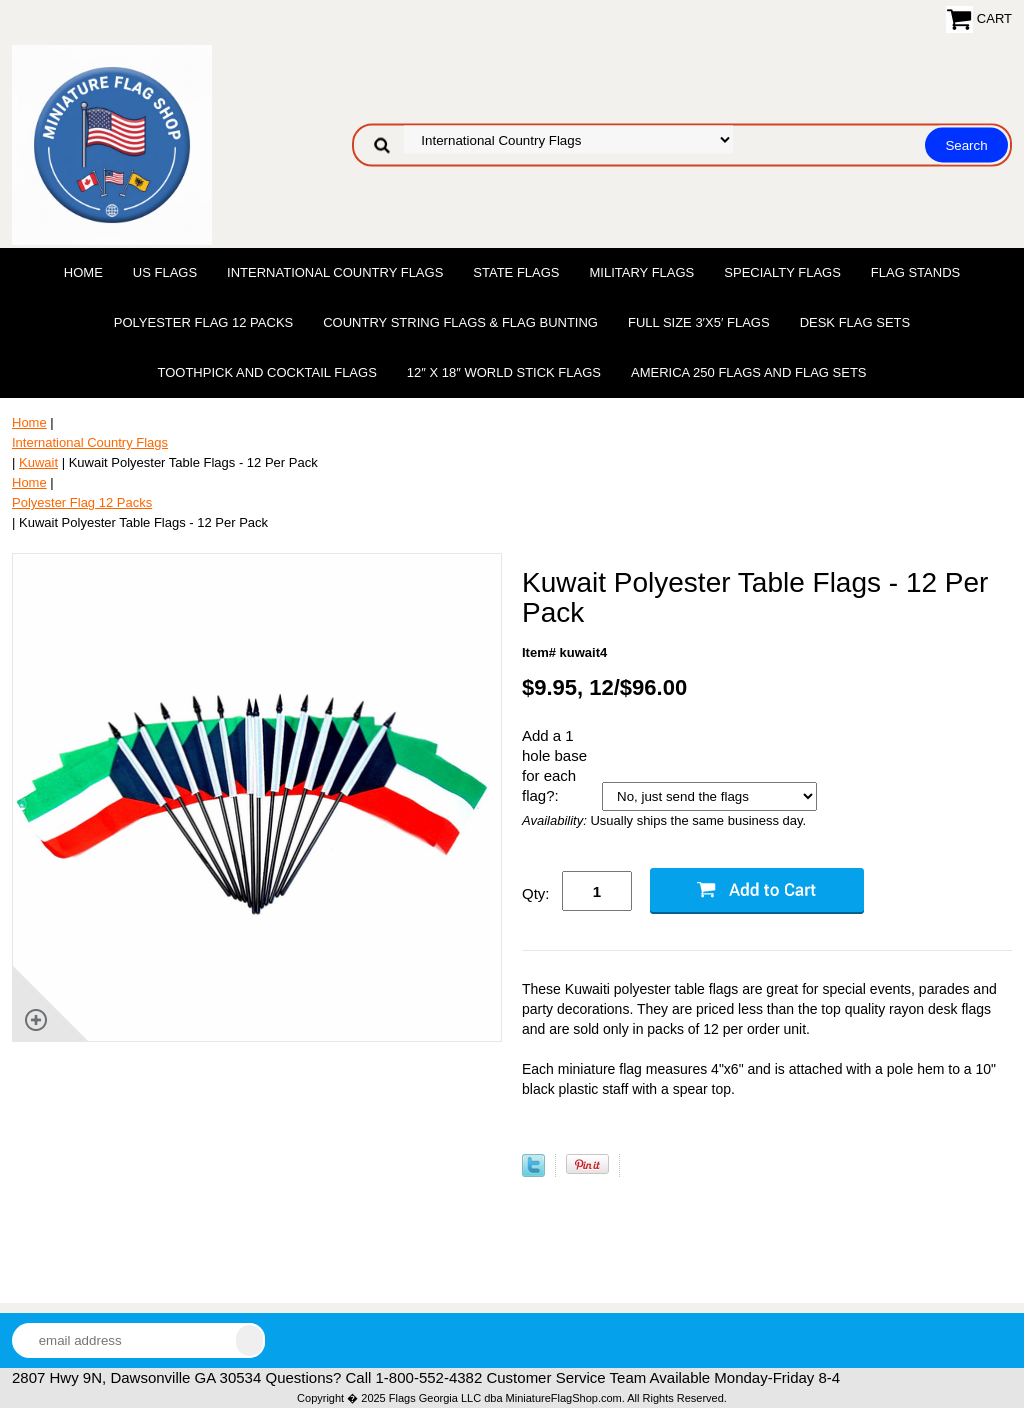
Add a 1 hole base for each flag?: (554, 765)
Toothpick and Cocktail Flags (266, 372)
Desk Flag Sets (855, 322)
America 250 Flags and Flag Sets (749, 372)
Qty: (536, 893)
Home (83, 272)
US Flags (165, 272)
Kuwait (38, 462)
